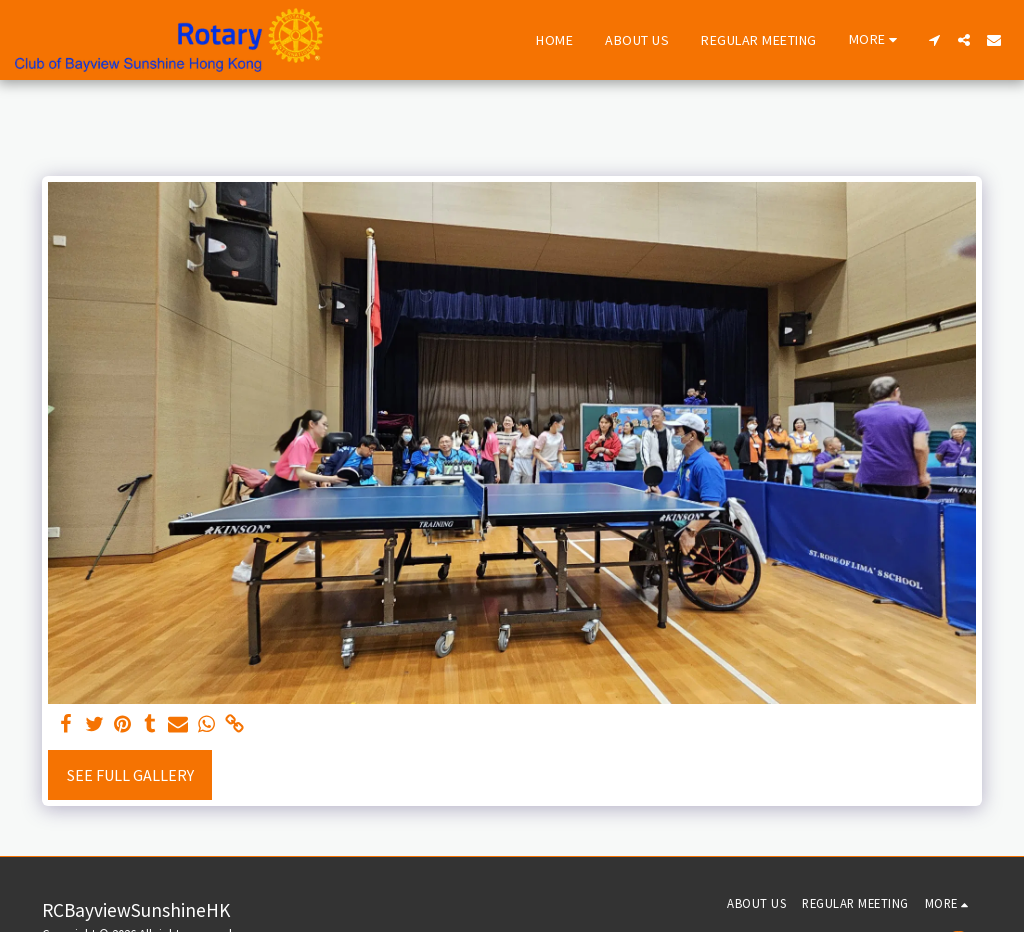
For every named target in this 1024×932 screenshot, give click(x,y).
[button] (934, 40)
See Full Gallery (130, 775)
